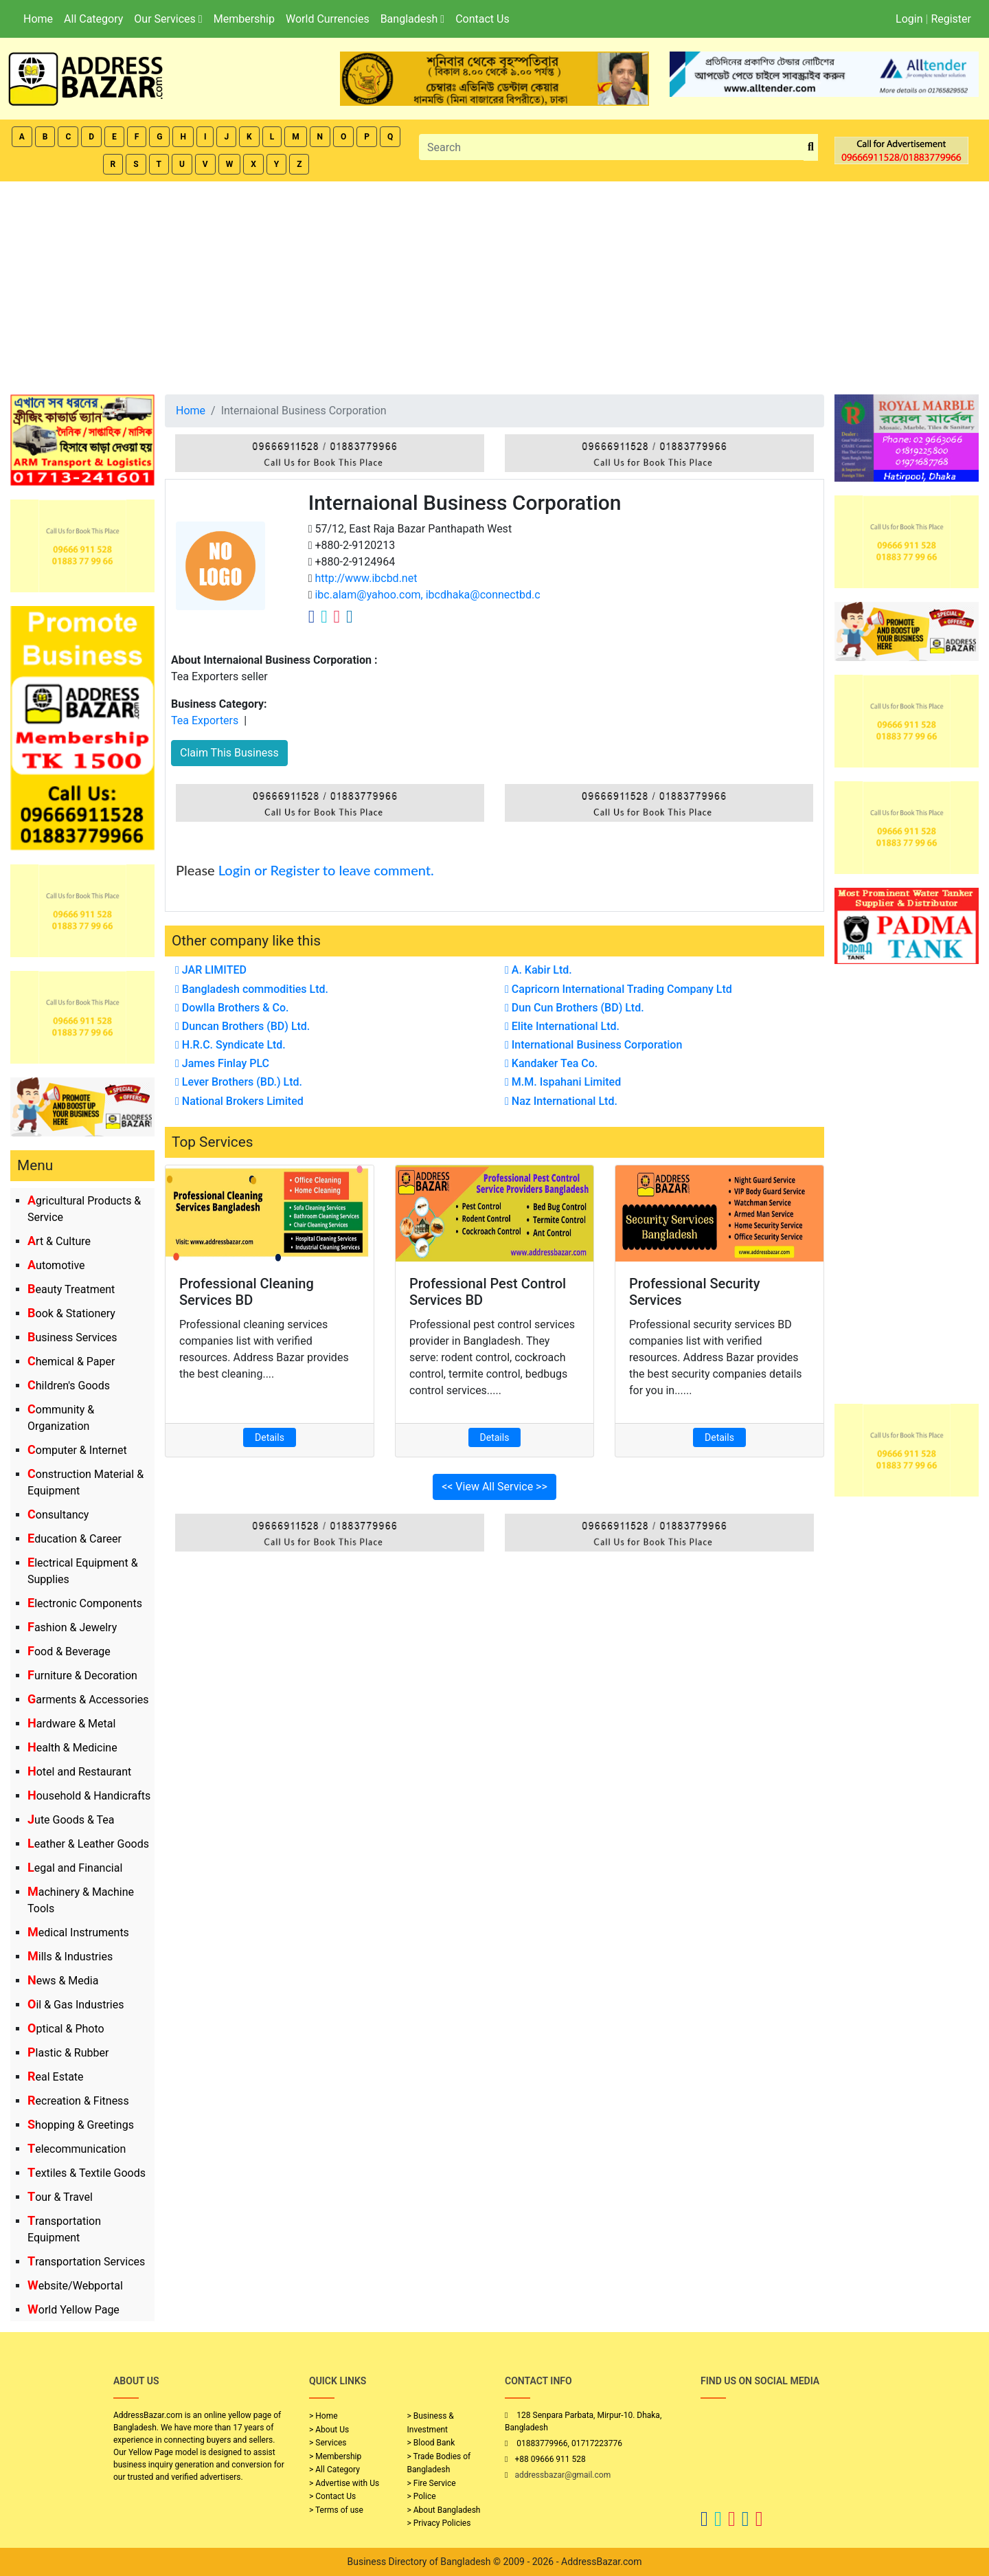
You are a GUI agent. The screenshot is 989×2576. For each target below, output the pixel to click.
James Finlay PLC (222, 1063)
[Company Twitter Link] (324, 616)
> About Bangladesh (444, 2510)
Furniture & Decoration (82, 1675)
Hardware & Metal (71, 1723)
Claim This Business (229, 752)
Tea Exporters (204, 720)
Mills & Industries (70, 1956)
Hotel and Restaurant (79, 1771)
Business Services (72, 1337)
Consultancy (58, 1514)
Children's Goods (68, 1385)
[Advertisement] (494, 284)
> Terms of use (336, 2510)
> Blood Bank (431, 2443)
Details (269, 1437)
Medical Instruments (78, 1932)
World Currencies (328, 18)
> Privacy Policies (439, 2523)
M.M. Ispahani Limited (563, 1081)
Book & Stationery (71, 1313)
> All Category (334, 2469)
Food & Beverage (69, 1651)
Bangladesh (412, 18)
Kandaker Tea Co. (551, 1063)
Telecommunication (76, 2148)
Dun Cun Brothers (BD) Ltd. (574, 1007)
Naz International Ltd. (561, 1101)
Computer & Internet (77, 1450)
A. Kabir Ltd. (538, 969)
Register (951, 18)
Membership (244, 18)
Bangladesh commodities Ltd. (251, 989)
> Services (327, 2443)
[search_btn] (811, 147)
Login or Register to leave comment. (326, 870)
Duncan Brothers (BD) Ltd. (242, 1026)
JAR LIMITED (211, 969)
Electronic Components (84, 1603)
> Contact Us (332, 2496)
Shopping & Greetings (80, 2124)
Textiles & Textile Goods (86, 2173)
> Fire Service (431, 2483)
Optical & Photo (65, 2028)
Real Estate (55, 2076)
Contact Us (482, 18)
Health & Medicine (72, 1747)
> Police (421, 2496)
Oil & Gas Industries (75, 2004)
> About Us (329, 2429)
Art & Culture (59, 1241)
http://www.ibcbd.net (365, 578)
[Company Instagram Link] (337, 616)
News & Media (62, 1980)
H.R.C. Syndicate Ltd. (230, 1044)
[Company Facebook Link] (311, 616)
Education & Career (74, 1538)
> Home (323, 2416)
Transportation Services (86, 2261)
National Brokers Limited (239, 1101)
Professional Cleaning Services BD (246, 1291)
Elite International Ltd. (562, 1026)
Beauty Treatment (71, 1289)
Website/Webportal (75, 2285)
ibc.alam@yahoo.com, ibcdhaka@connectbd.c (426, 594)
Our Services (168, 18)
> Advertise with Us (344, 2483)
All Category (93, 18)
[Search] (611, 147)
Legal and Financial (74, 1867)
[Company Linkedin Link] (349, 616)
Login (909, 18)
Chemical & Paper (71, 1361)
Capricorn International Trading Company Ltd (618, 989)
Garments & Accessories (88, 1699)
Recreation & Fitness (78, 2100)
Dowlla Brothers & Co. (231, 1007)
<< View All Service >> (494, 1486)
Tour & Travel (60, 2197)
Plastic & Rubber (68, 2052)
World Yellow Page (73, 2309)
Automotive (56, 1265)
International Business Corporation (593, 1044)
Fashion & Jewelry (72, 1627)
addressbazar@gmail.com (562, 2475)
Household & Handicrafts (88, 1795)
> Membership (335, 2456)
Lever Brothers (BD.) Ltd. (238, 1081)
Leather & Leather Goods (88, 1843)
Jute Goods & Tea (71, 1819)
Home (38, 18)
